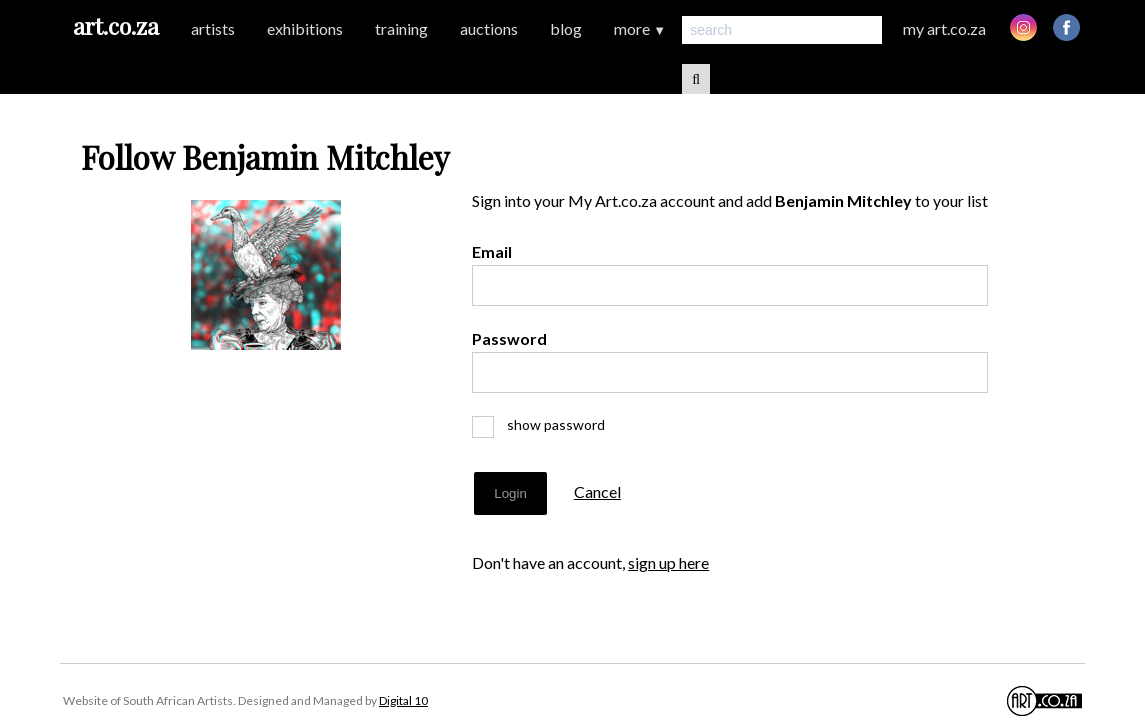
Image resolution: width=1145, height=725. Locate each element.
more (640, 28)
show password (547, 424)
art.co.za (116, 25)
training (401, 28)
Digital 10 (403, 700)
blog (566, 28)
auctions (489, 28)
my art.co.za (944, 28)
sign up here (668, 562)
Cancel (597, 491)
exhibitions (305, 28)
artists (213, 28)
